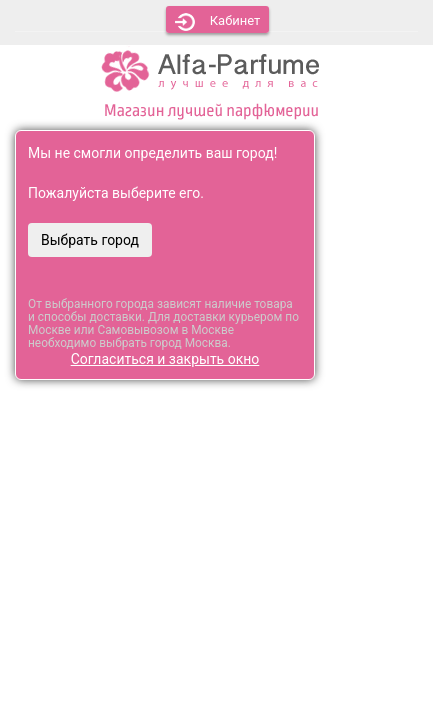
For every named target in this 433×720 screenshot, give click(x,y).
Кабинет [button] (218, 22)
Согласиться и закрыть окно (165, 359)
